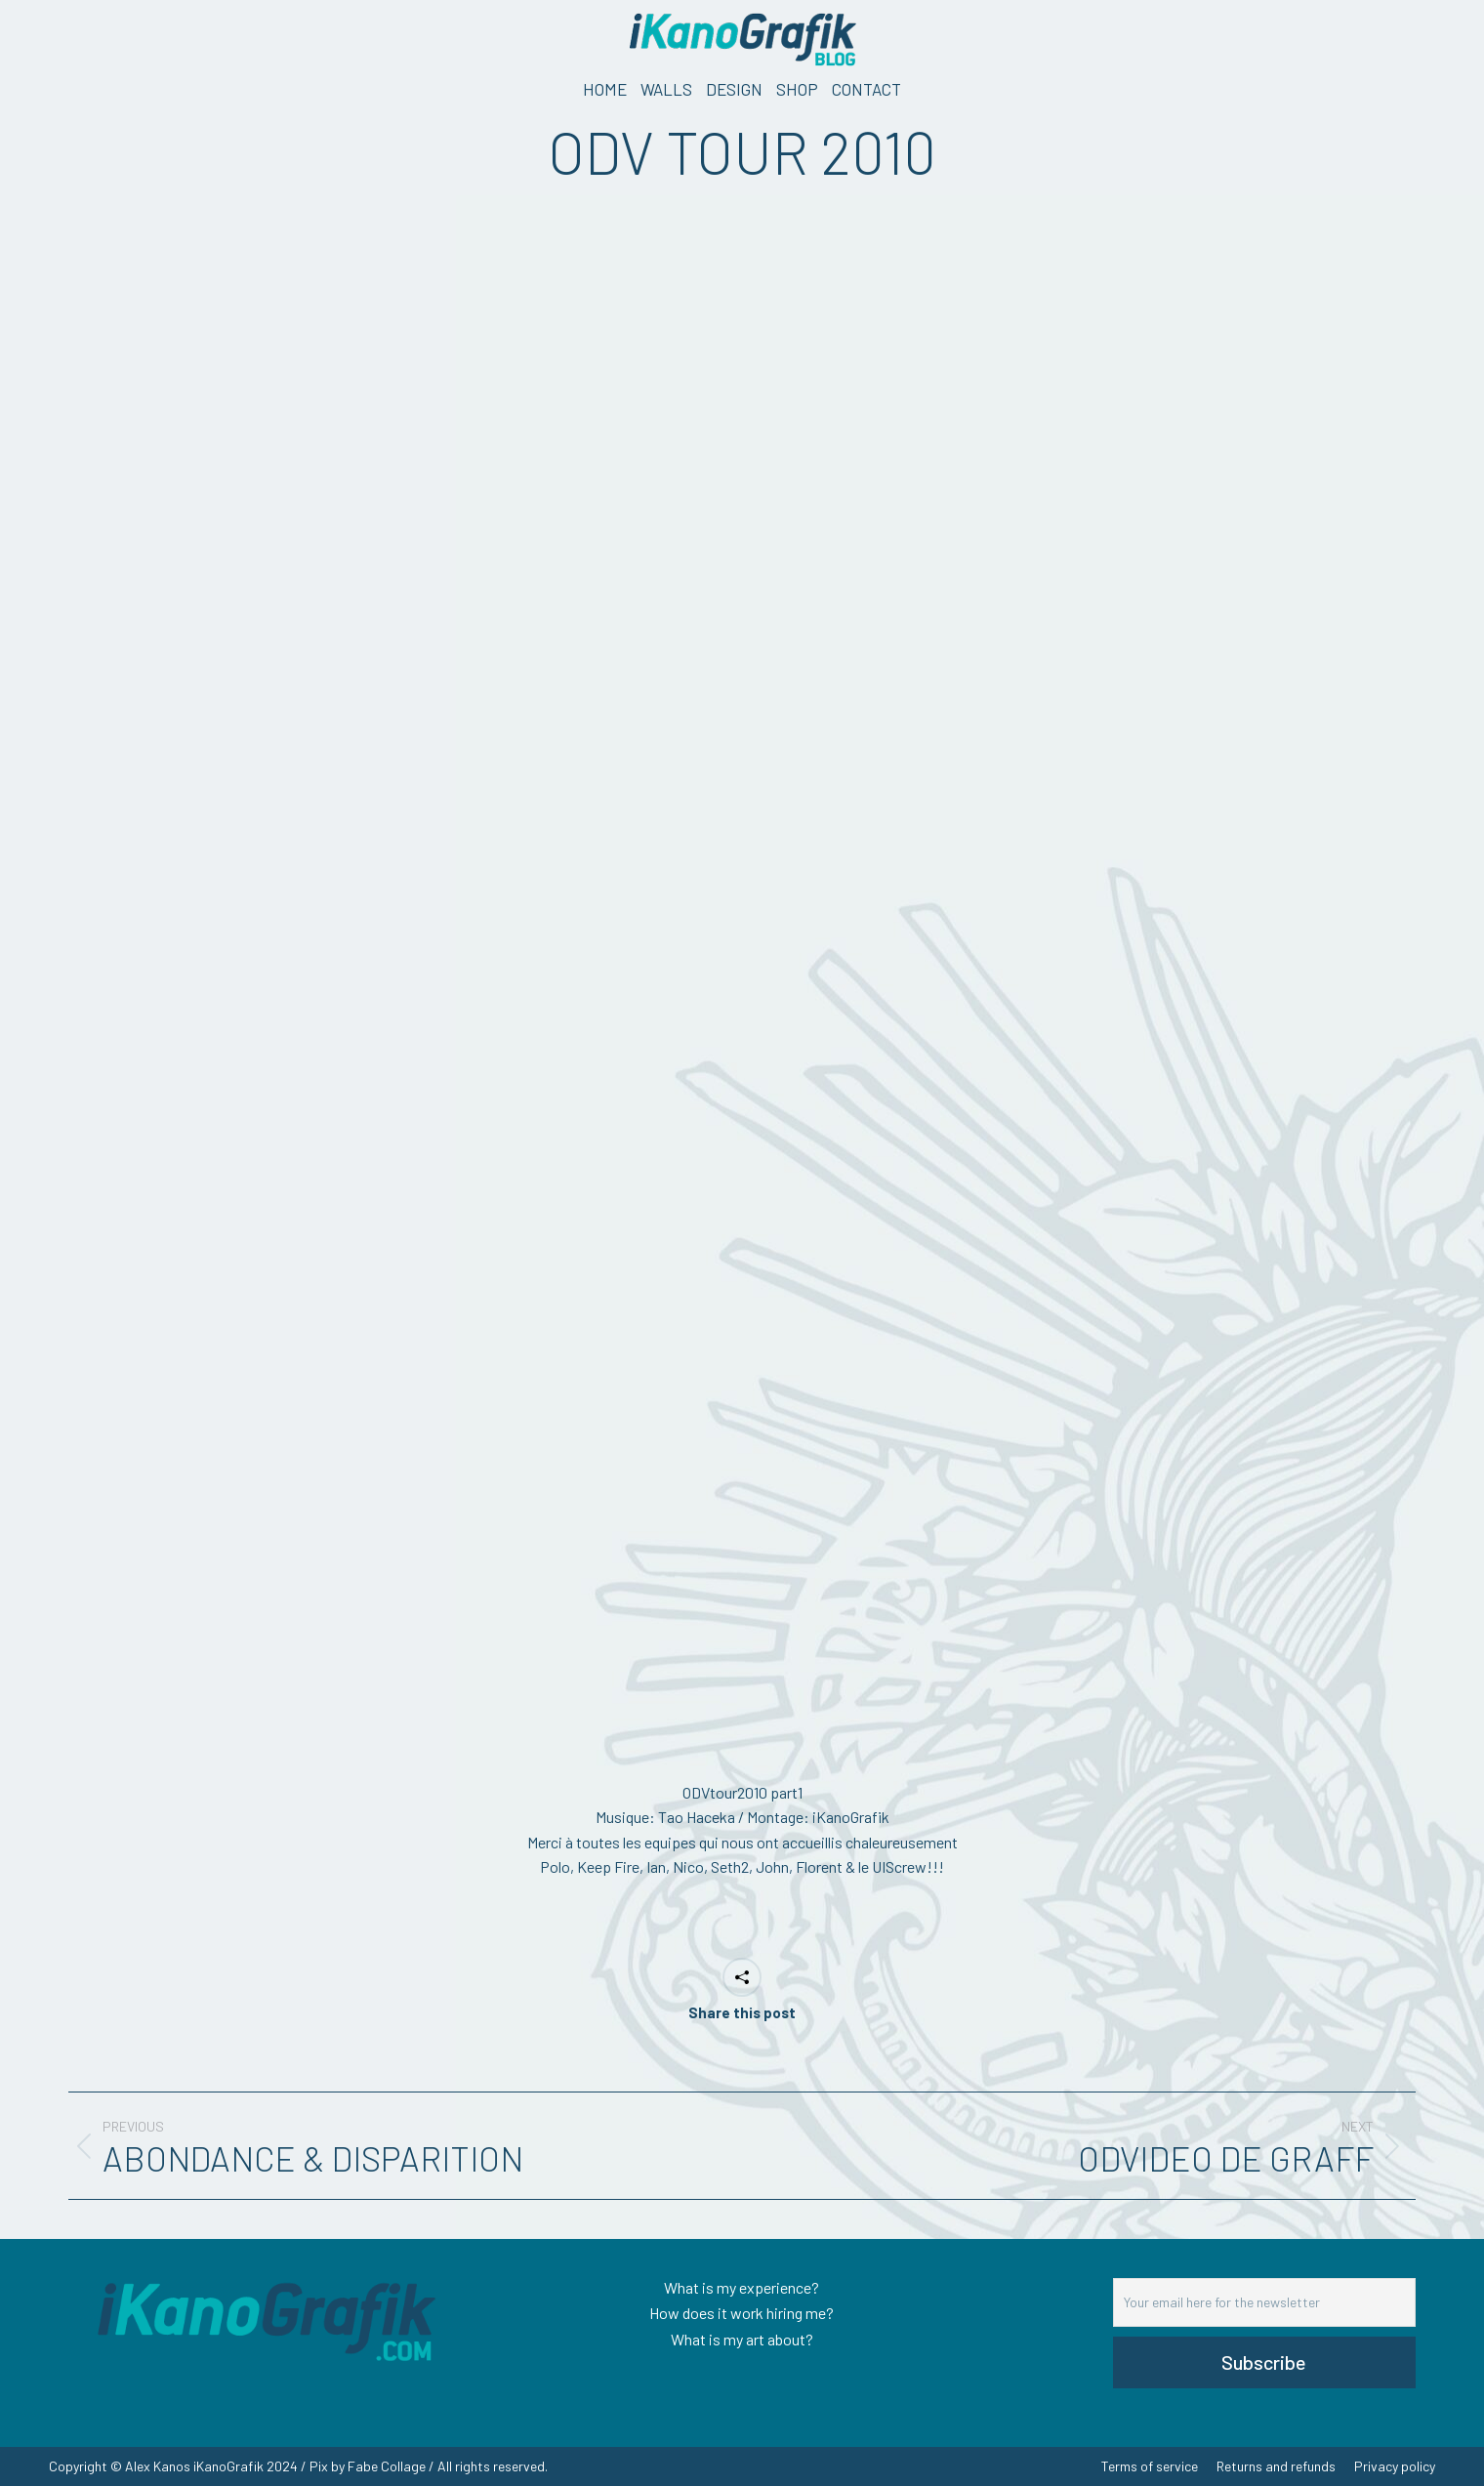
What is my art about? (742, 2339)
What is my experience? (741, 2287)
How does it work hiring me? (741, 2312)
